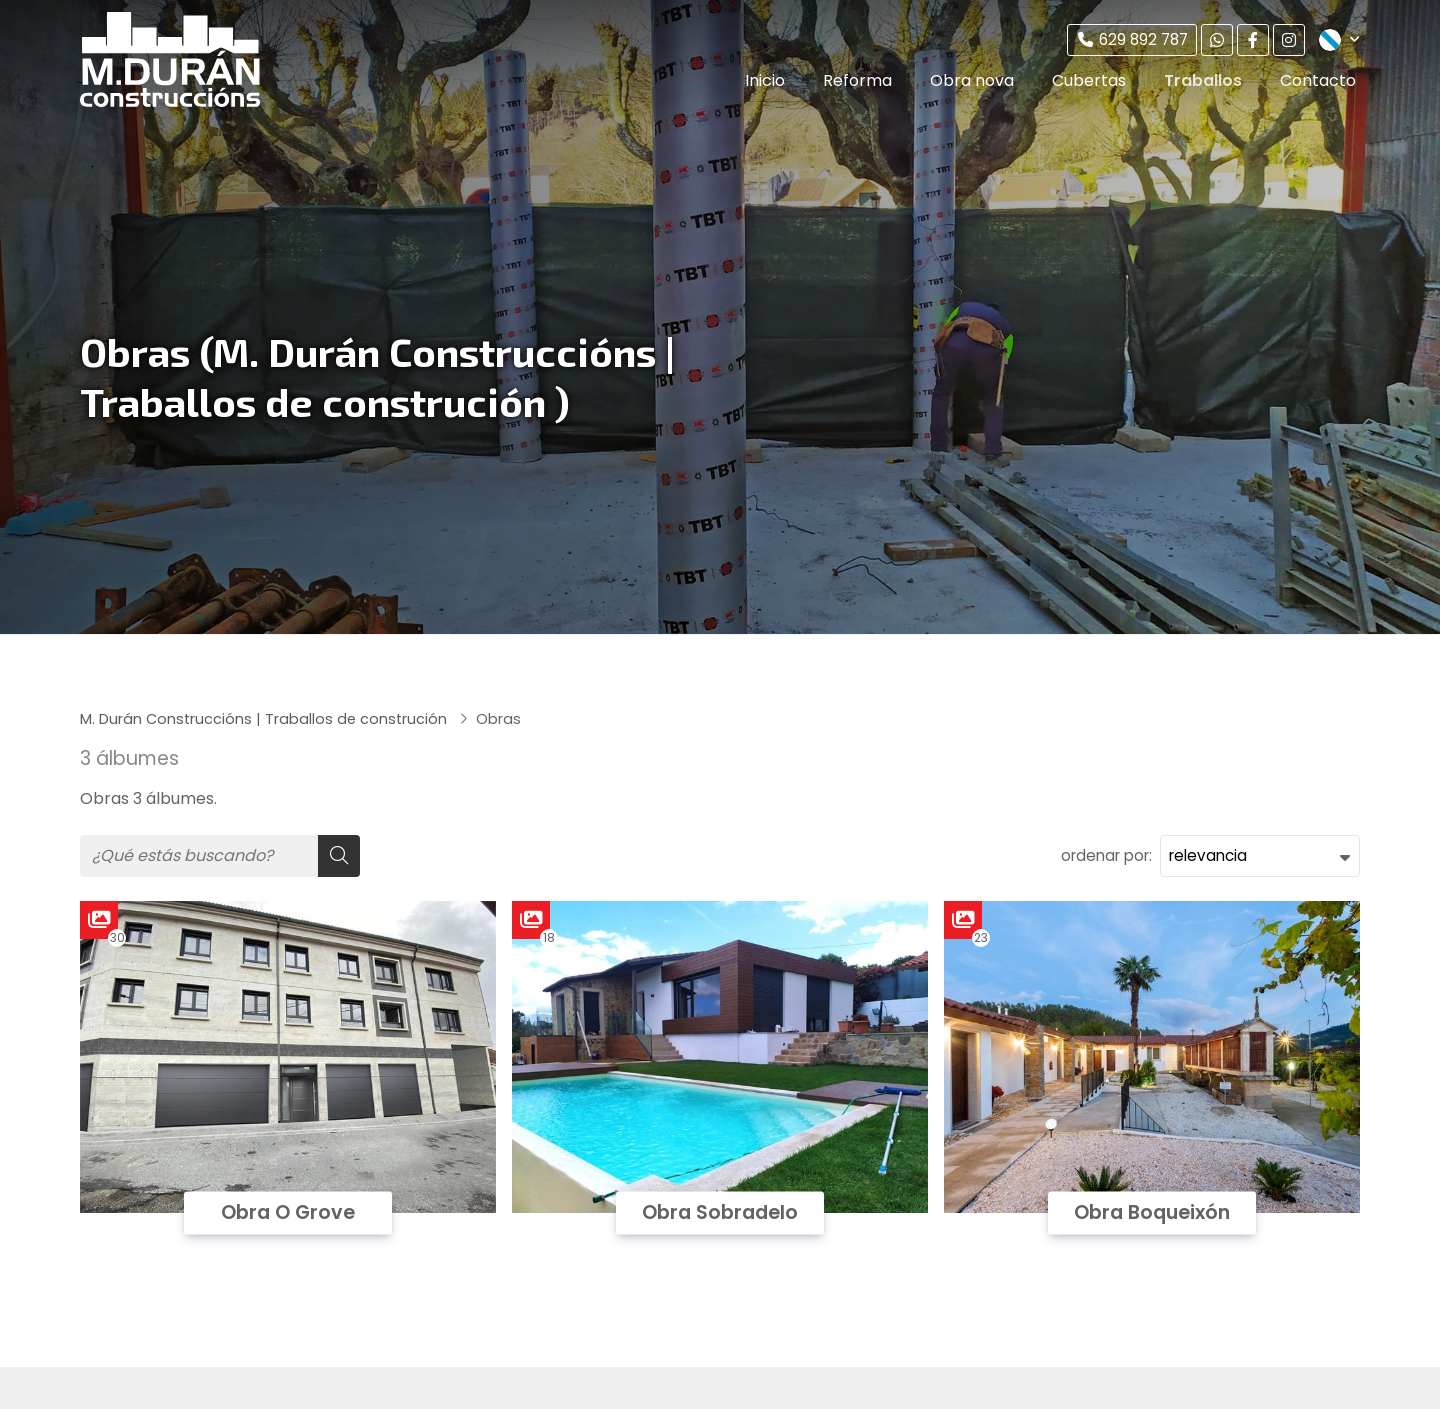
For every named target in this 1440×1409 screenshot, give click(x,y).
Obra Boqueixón (1152, 1213)
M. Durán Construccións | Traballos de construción (265, 719)
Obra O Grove (288, 1213)
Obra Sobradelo (720, 1213)
